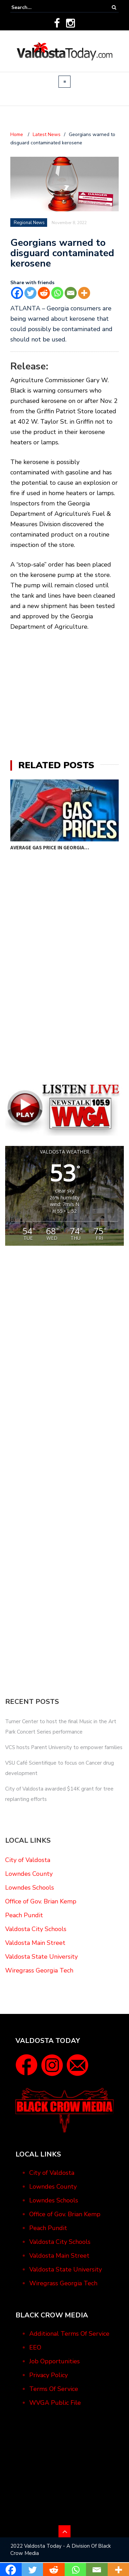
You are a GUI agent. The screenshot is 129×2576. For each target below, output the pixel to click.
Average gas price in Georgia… (49, 847)
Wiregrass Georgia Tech (39, 1970)
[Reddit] (44, 293)
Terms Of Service (53, 2389)
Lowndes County (29, 1874)
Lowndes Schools (29, 1887)
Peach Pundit (24, 1915)
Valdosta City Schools (35, 1929)
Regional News (29, 223)
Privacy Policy (48, 2375)
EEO (35, 2347)
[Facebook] (17, 293)
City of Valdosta (27, 1860)
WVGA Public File (55, 2403)
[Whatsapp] (57, 293)
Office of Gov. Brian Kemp (40, 1901)
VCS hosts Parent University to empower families (63, 1747)
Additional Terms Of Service (69, 2333)
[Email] (71, 293)
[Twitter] (30, 293)
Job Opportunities (54, 2361)
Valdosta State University (41, 1956)
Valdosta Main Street (35, 1943)
